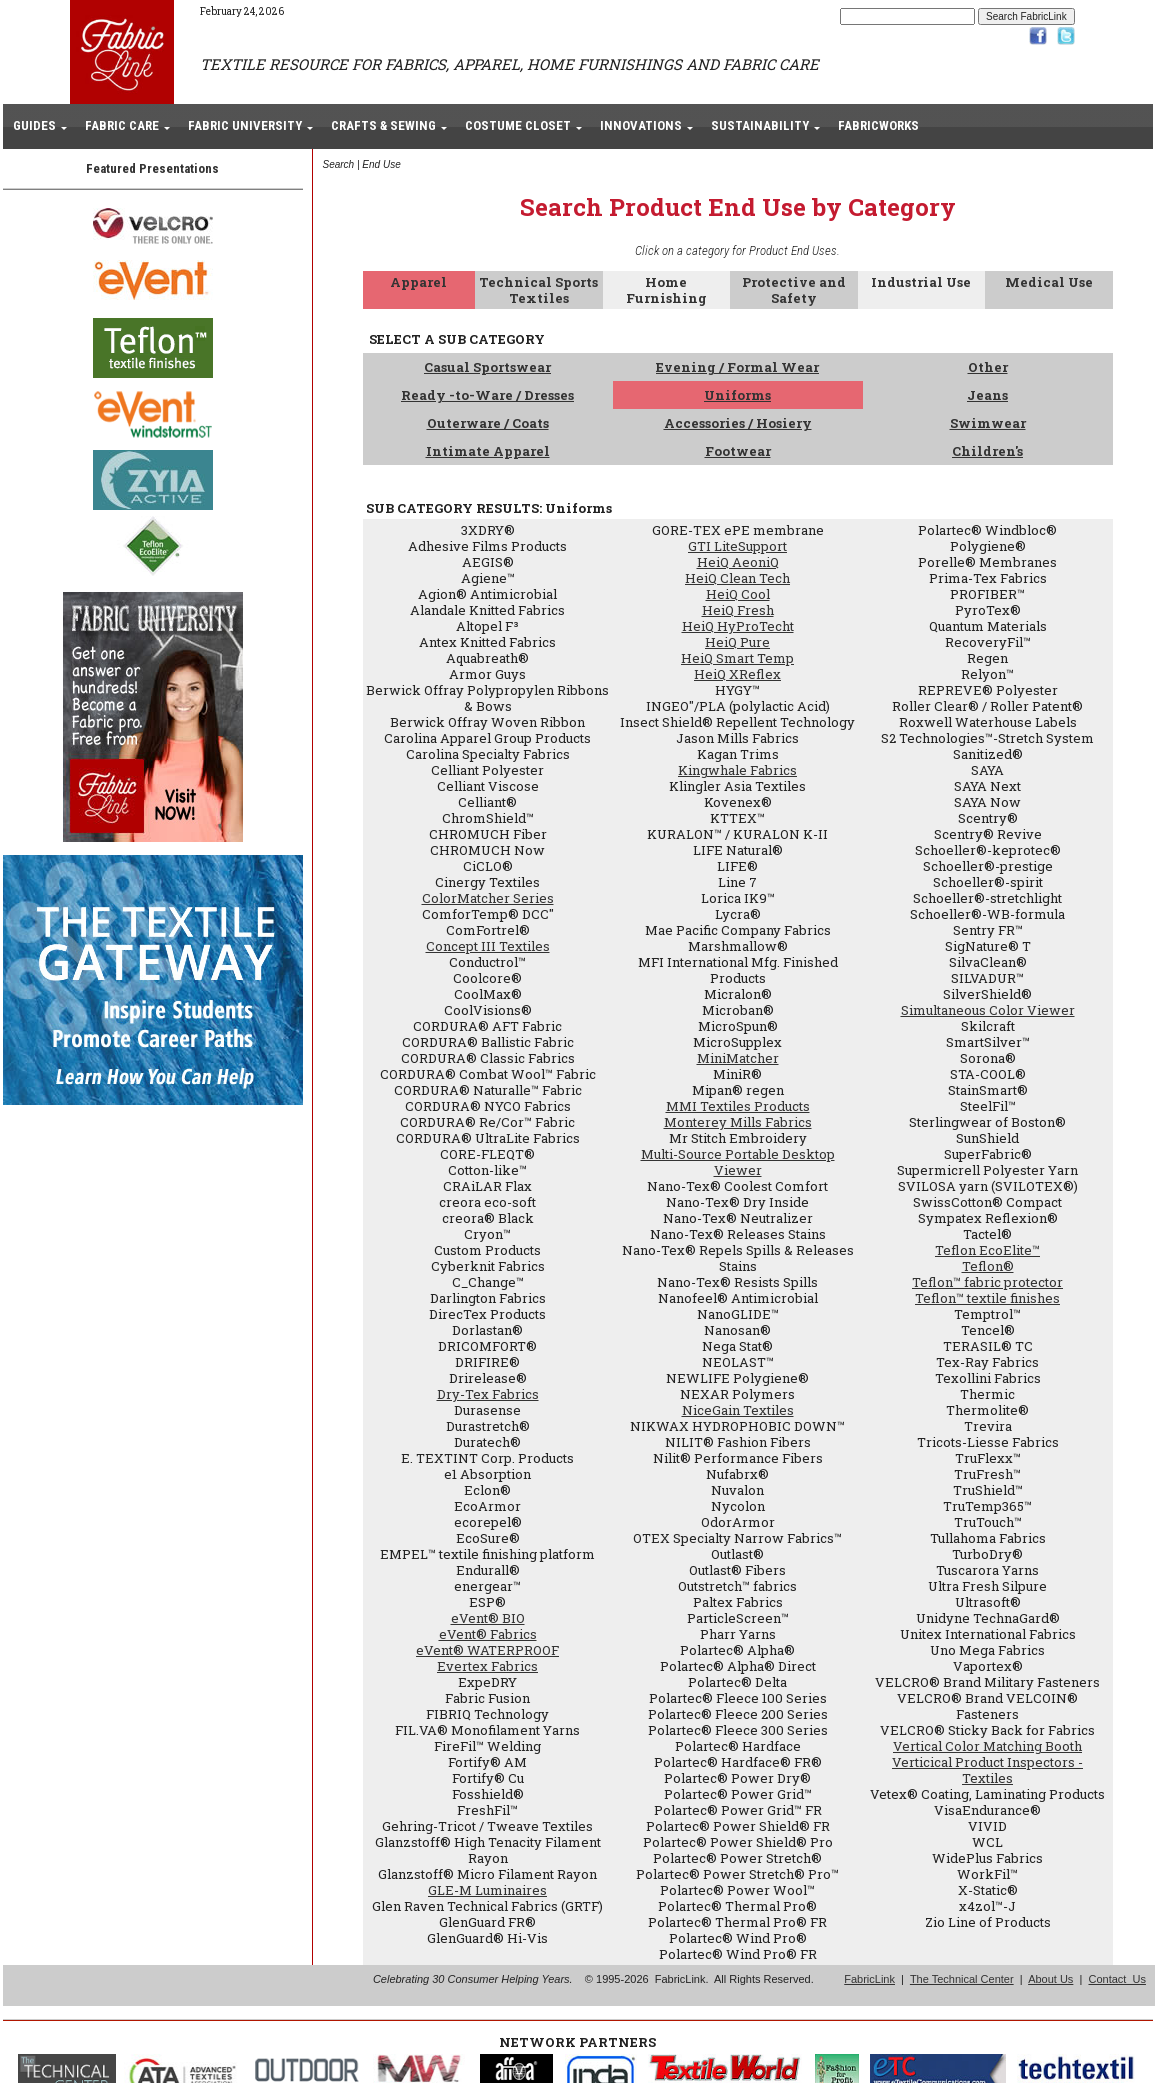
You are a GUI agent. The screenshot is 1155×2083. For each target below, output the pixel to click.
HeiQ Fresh (738, 610)
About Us (1050, 1979)
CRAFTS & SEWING (383, 125)
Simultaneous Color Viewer (988, 1010)
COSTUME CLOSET (518, 125)
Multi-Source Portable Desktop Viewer (738, 1162)
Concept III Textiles (488, 946)
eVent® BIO (488, 1618)
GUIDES (34, 125)
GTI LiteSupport (737, 546)
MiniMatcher (738, 1058)
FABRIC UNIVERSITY (245, 125)
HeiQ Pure (737, 642)
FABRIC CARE (122, 125)
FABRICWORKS (878, 125)
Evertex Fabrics (487, 1666)
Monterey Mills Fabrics (738, 1122)
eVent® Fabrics (488, 1634)
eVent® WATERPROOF (487, 1650)
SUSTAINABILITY (760, 125)
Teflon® (988, 1266)
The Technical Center (962, 1979)
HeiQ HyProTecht (738, 626)
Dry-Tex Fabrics (488, 1394)
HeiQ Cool (738, 594)
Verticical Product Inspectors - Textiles (987, 1770)
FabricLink (869, 1979)
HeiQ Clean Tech (737, 578)
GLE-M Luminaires (487, 1890)
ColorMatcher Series (488, 898)
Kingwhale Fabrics (737, 770)
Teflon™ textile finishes (987, 1298)
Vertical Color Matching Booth (987, 1746)
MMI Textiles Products (738, 1106)
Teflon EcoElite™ (987, 1250)
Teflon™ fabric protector (987, 1282)
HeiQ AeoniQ (738, 562)
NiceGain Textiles (738, 1410)
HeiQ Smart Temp (737, 658)
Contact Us (1116, 1979)
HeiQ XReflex (737, 674)
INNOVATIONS (641, 125)
